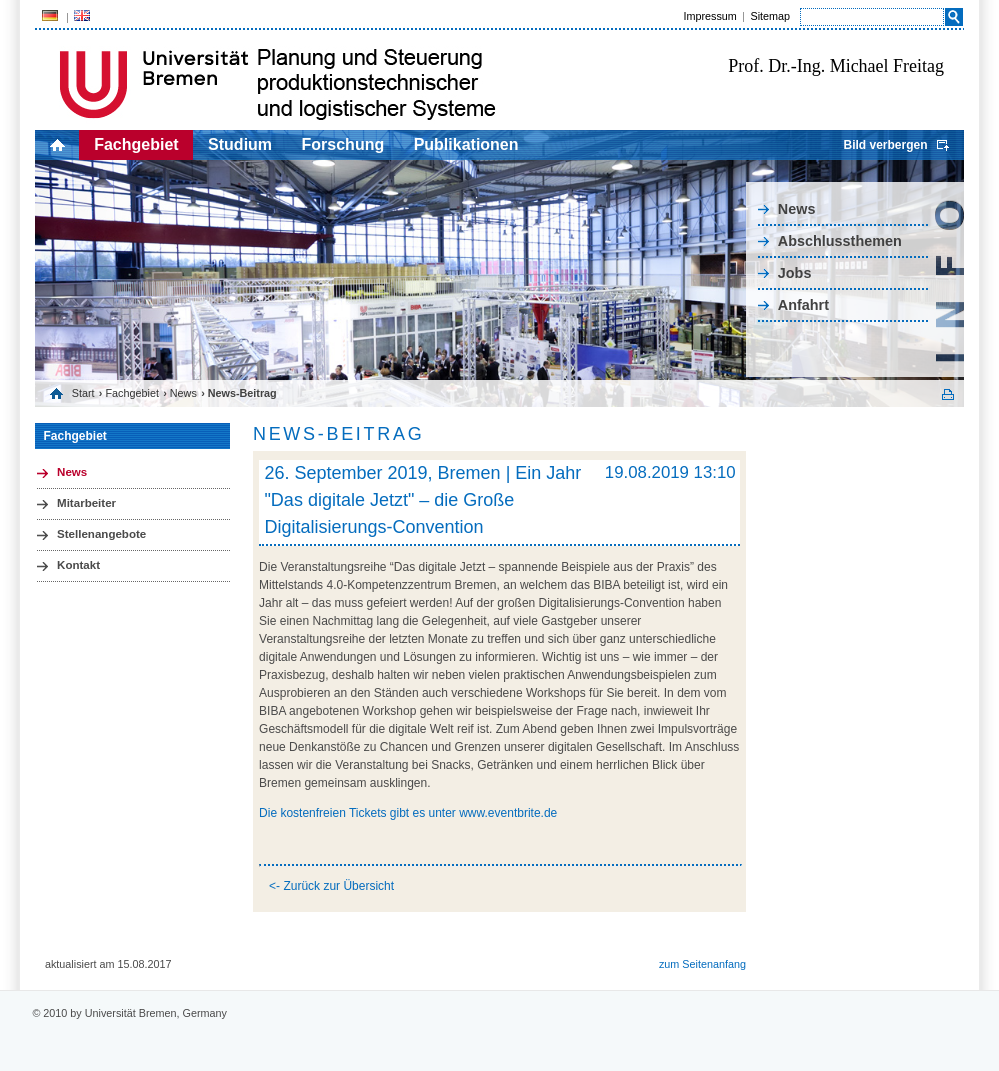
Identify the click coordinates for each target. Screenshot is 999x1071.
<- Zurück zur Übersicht (331, 886)
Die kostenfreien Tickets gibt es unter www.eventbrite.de (408, 813)
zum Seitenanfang (702, 964)
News (797, 209)
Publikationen (466, 144)
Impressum (709, 16)
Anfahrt (803, 305)
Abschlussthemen (840, 241)
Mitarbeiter (86, 503)
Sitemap (770, 16)
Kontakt (78, 565)
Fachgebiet (136, 144)
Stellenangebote (101, 534)
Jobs (795, 273)
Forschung (343, 144)
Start (83, 393)
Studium (240, 144)
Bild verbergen (885, 145)
